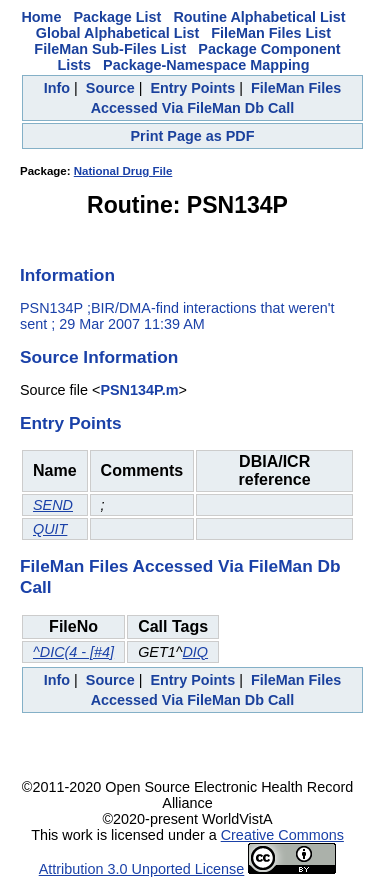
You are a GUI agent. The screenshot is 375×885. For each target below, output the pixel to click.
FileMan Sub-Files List (110, 49)
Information (67, 275)
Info (57, 88)
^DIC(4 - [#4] (73, 652)
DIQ (195, 652)
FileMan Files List (271, 33)
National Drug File (123, 171)
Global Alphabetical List (117, 33)
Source (110, 88)
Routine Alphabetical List (259, 17)
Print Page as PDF (193, 136)
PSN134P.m (139, 390)
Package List (117, 17)
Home (41, 17)
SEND (53, 505)
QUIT (50, 529)
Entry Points (192, 88)
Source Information (99, 357)
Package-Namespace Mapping (206, 65)
